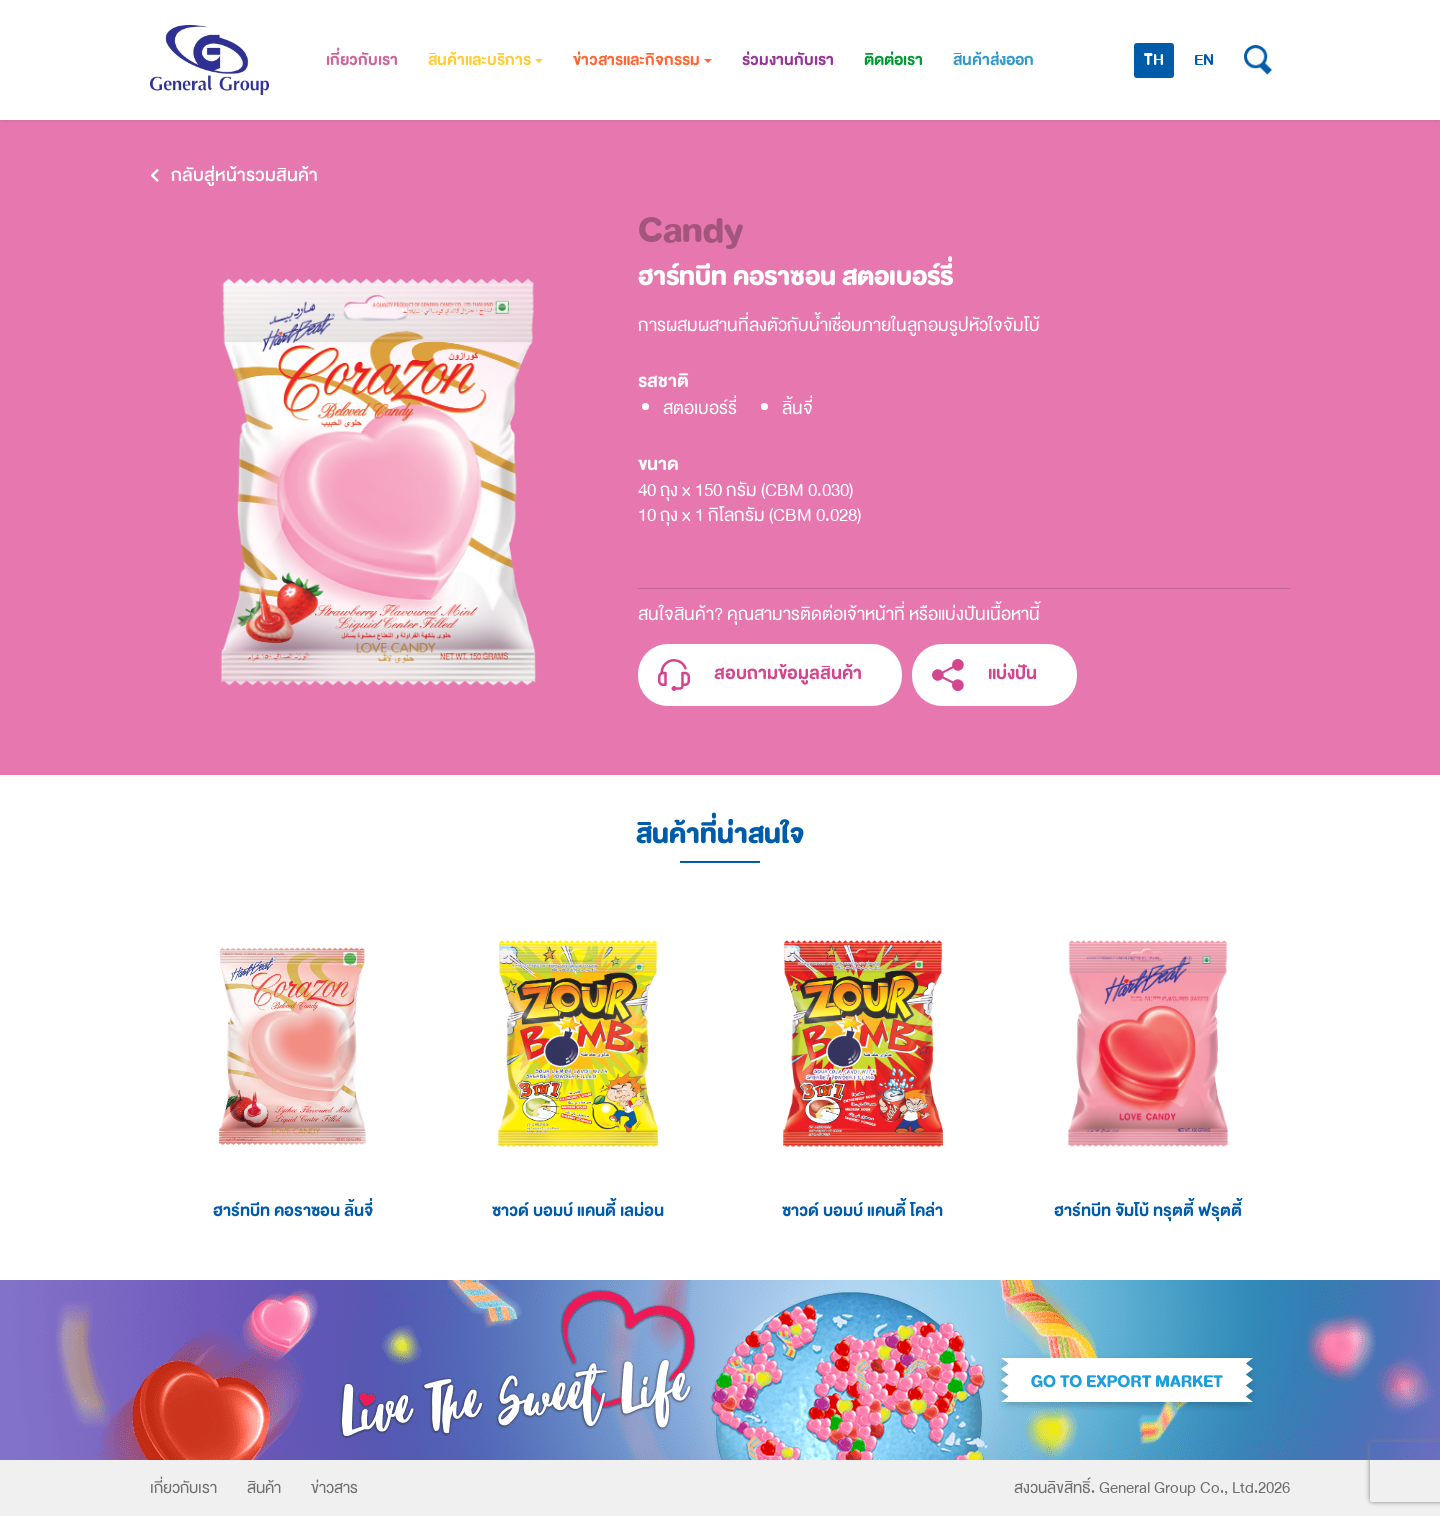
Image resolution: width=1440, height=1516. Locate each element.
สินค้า (264, 1488)
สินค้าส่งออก (993, 60)
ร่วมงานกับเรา (788, 60)
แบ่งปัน (984, 675)
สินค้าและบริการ (485, 60)
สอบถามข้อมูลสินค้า (760, 675)
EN (1204, 60)
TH (1154, 60)
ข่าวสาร (334, 1488)
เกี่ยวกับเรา (362, 60)
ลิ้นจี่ (797, 408)
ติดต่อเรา (893, 60)
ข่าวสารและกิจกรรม (642, 60)
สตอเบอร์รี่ (700, 408)
